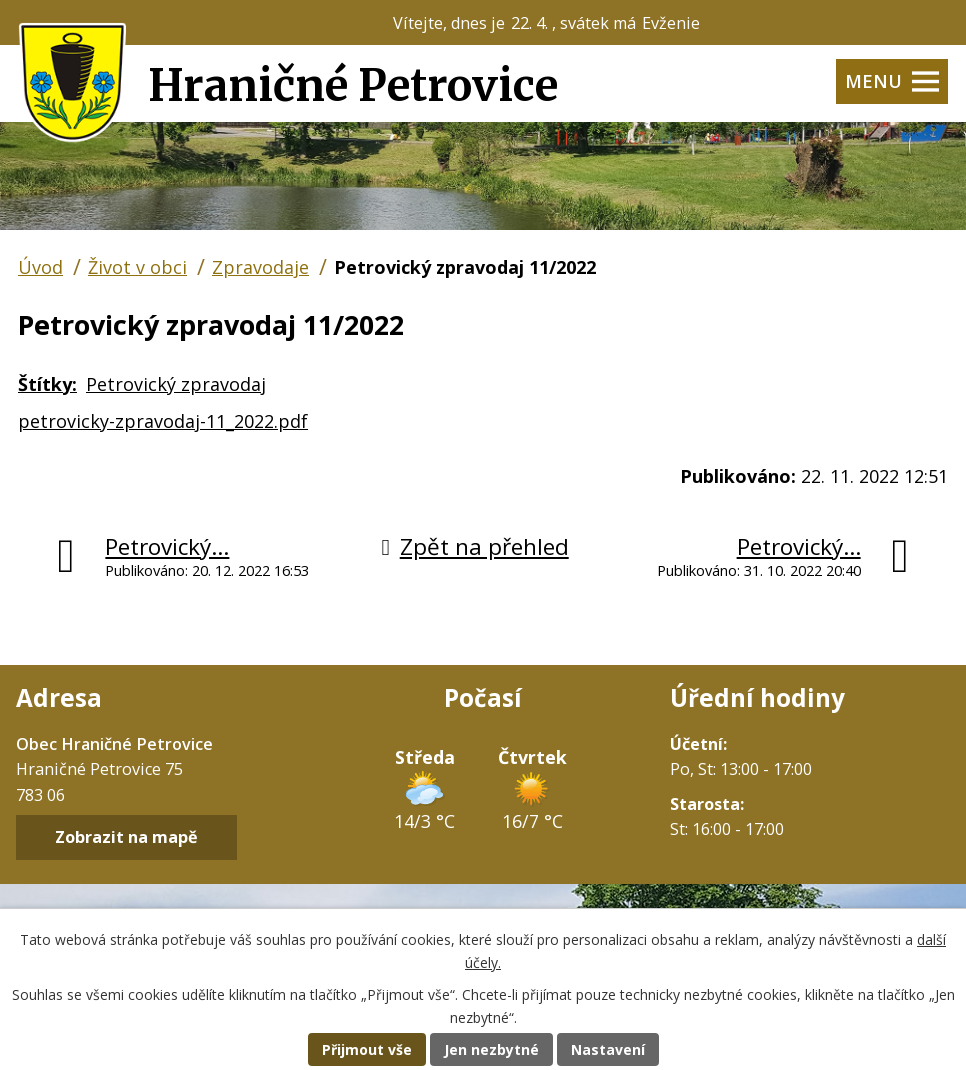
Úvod (40, 267)
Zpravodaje (260, 267)
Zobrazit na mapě (126, 838)
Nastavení (608, 1049)
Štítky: (47, 384)
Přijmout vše (367, 1049)
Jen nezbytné (491, 1049)
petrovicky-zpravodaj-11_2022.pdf (163, 421)
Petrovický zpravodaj (176, 384)
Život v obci (137, 267)
